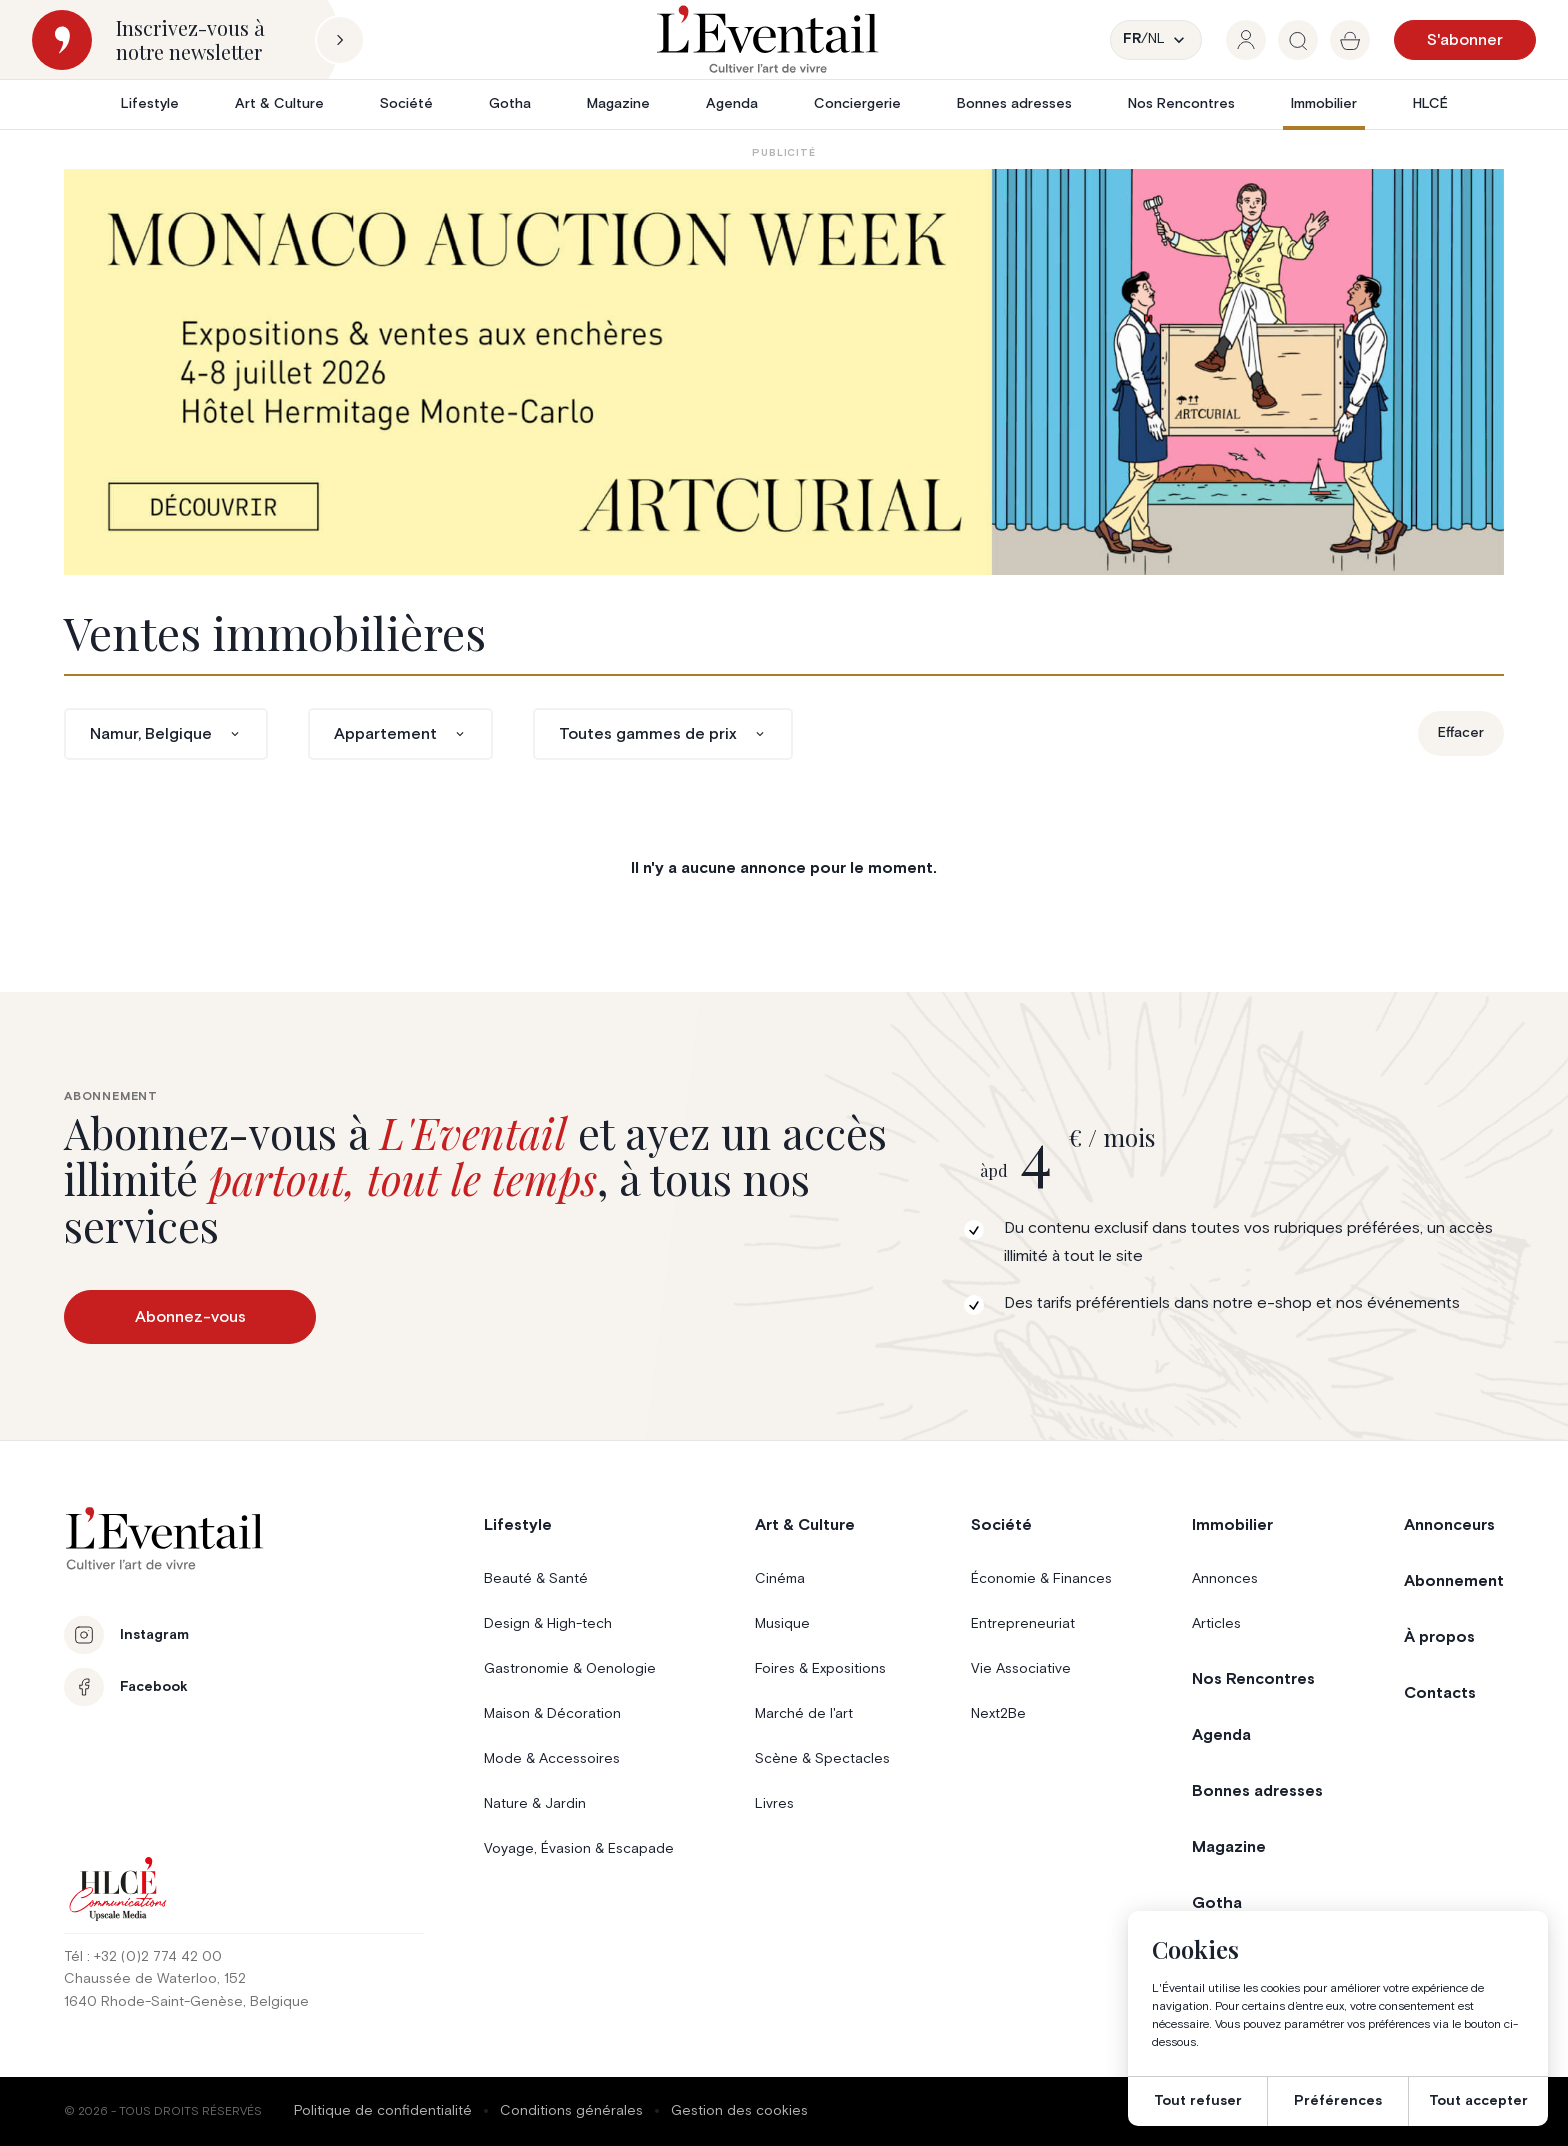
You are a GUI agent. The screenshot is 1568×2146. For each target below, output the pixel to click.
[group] (1246, 40)
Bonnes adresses (1014, 104)
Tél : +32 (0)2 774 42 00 (143, 1957)
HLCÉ (1430, 104)
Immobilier (1324, 104)
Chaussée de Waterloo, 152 (155, 1979)
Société (406, 104)
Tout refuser (1198, 2101)
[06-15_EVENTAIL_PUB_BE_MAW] (784, 372)
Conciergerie (857, 104)
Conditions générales (571, 2111)
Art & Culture (279, 104)
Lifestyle (150, 104)
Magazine (618, 104)
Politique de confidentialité (383, 2111)
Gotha (510, 104)
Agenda (732, 104)
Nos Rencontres (1181, 104)
